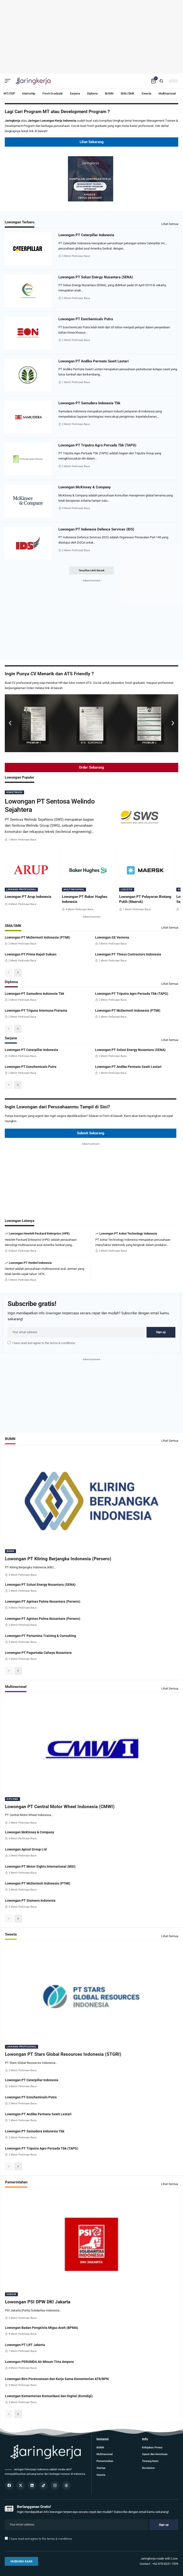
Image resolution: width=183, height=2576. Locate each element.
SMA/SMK (13, 926)
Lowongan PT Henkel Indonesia (30, 1263)
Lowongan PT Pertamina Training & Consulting (40, 1636)
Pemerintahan (16, 2182)
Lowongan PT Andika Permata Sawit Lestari (93, 361)
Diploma (11, 982)
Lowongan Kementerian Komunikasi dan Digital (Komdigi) (49, 2396)
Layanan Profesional (21, 889)
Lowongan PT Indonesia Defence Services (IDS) (96, 529)
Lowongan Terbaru (19, 222)
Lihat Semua (169, 224)
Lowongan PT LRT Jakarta (25, 2345)
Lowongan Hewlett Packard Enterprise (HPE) (39, 1233)
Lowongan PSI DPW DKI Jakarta (37, 2302)
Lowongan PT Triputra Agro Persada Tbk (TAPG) (97, 445)
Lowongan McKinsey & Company (84, 487)
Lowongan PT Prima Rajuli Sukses (30, 954)
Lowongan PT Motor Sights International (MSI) (40, 1866)
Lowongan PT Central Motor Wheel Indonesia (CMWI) (60, 1806)
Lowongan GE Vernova (112, 937)
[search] (161, 81)
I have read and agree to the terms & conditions (41, 1343)
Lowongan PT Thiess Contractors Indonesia (128, 954)
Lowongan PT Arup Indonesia (28, 897)
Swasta (11, 1934)
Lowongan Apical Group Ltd (26, 1849)
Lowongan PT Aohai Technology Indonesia (128, 1233)
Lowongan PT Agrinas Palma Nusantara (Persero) (42, 1601)
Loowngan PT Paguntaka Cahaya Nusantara (38, 1653)
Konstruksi (14, 792)
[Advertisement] (91, 37)
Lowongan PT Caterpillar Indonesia (86, 235)
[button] (10, 723)
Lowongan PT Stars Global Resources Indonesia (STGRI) (63, 2054)
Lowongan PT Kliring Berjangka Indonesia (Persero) (58, 1558)
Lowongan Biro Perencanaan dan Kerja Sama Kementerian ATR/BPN (57, 2379)
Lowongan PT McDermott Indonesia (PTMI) (37, 937)
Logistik (126, 889)
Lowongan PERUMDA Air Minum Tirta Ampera (39, 2362)
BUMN (10, 1439)
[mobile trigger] (9, 81)
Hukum (11, 2294)
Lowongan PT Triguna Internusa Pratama (36, 1010)
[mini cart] (154, 81)
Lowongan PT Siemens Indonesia (30, 1900)
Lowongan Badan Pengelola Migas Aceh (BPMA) (41, 2328)
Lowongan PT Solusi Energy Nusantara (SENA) (95, 277)
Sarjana (11, 1038)
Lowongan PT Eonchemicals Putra (85, 319)
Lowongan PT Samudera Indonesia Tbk (89, 403)
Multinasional (74, 889)
